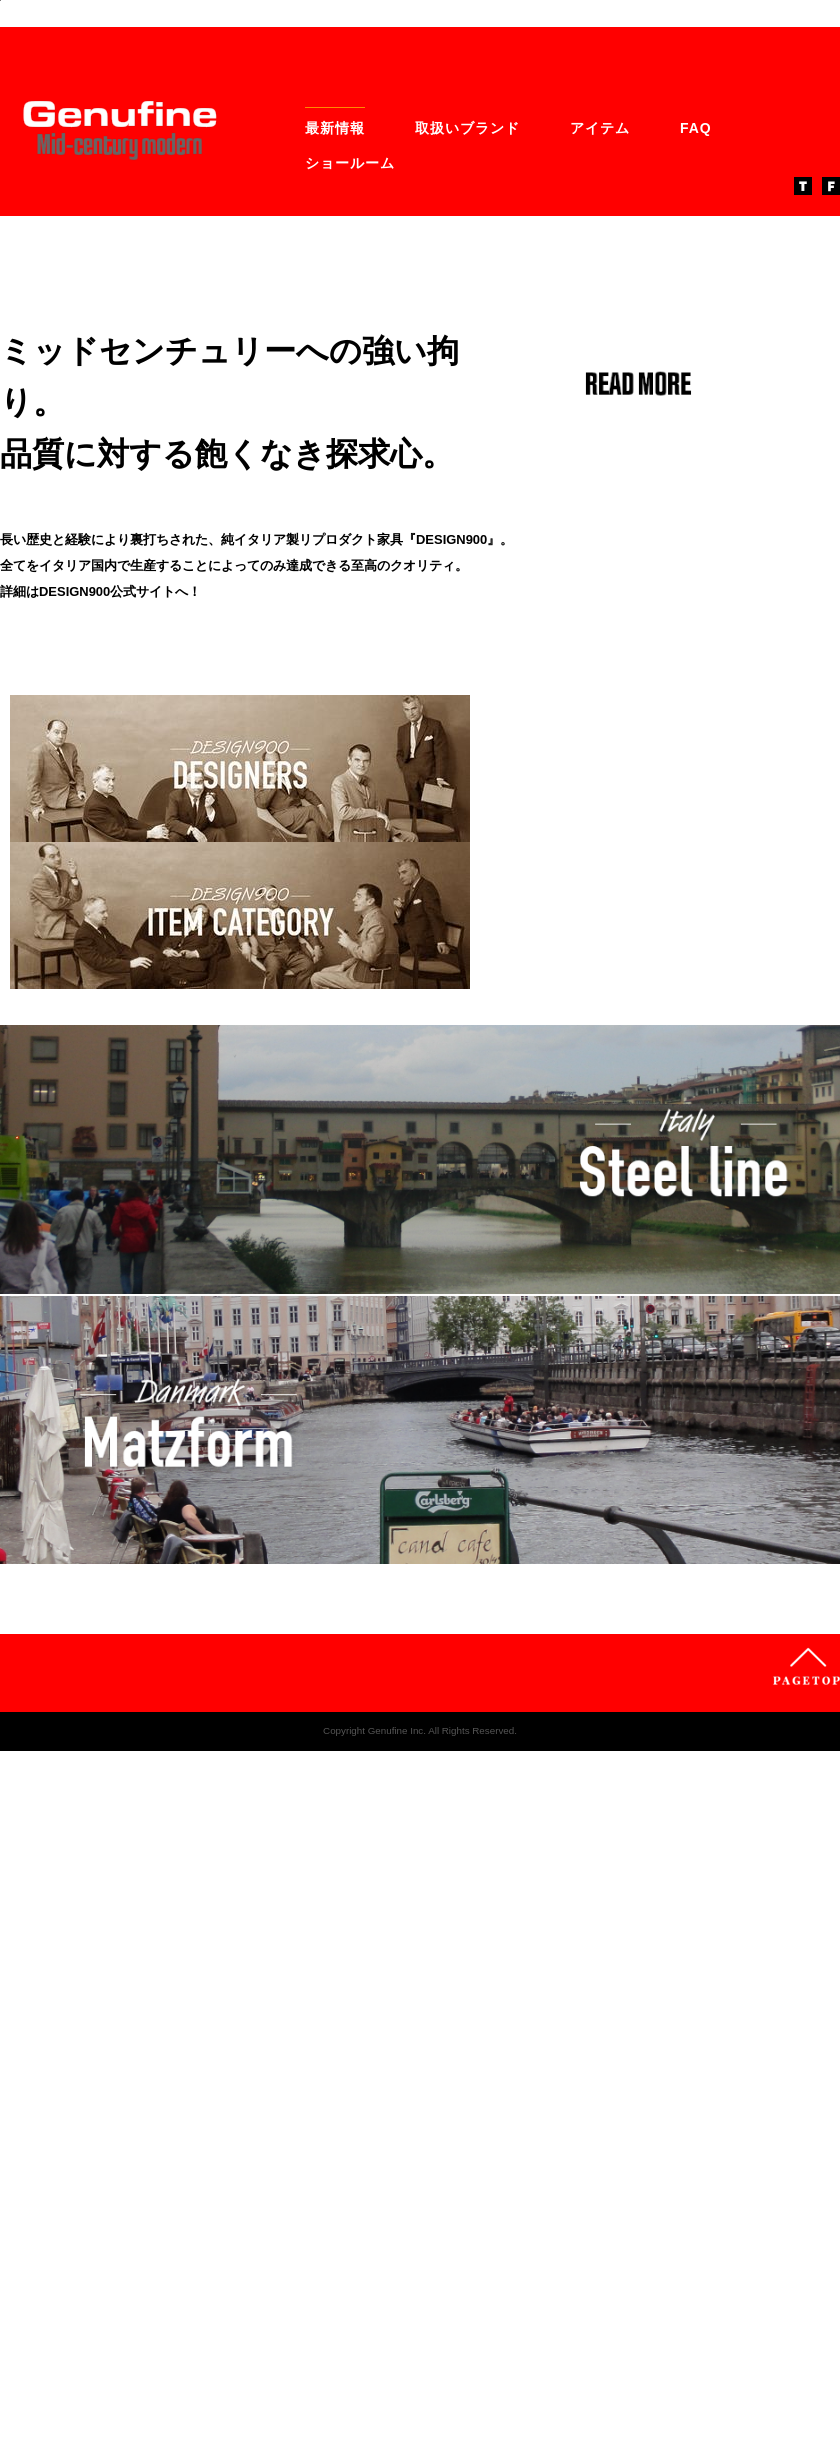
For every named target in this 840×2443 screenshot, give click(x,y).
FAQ (696, 505)
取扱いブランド (467, 505)
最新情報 (335, 505)
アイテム (600, 505)
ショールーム (350, 540)
